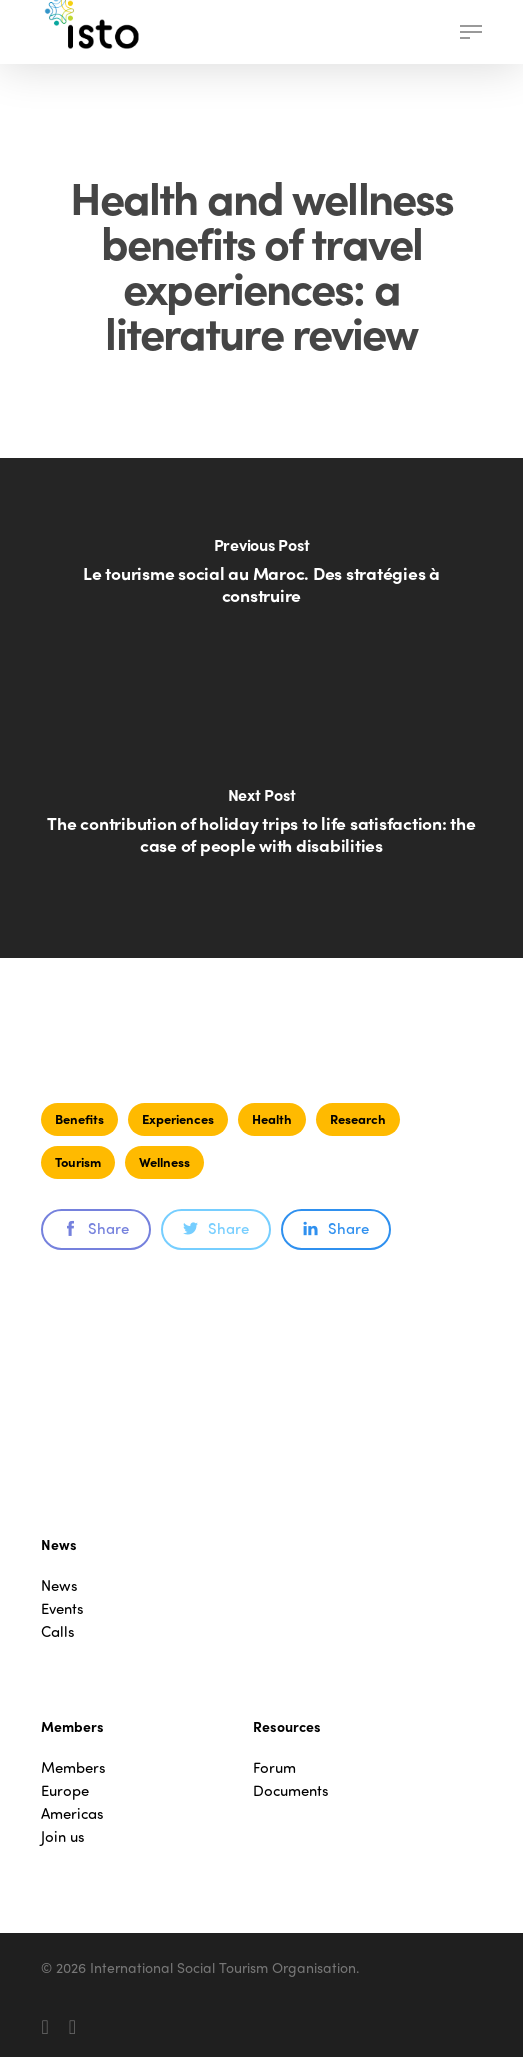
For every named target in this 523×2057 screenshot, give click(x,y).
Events (62, 1608)
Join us (63, 1836)
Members (73, 1767)
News (59, 1585)
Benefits (79, 1118)
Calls (58, 1631)
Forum (274, 1767)
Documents (291, 1790)
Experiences (178, 1118)
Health (272, 1118)
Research (358, 1118)
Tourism (78, 1161)
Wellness (164, 1161)
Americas (72, 1813)
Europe (65, 1790)
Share (96, 1228)
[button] (471, 32)
